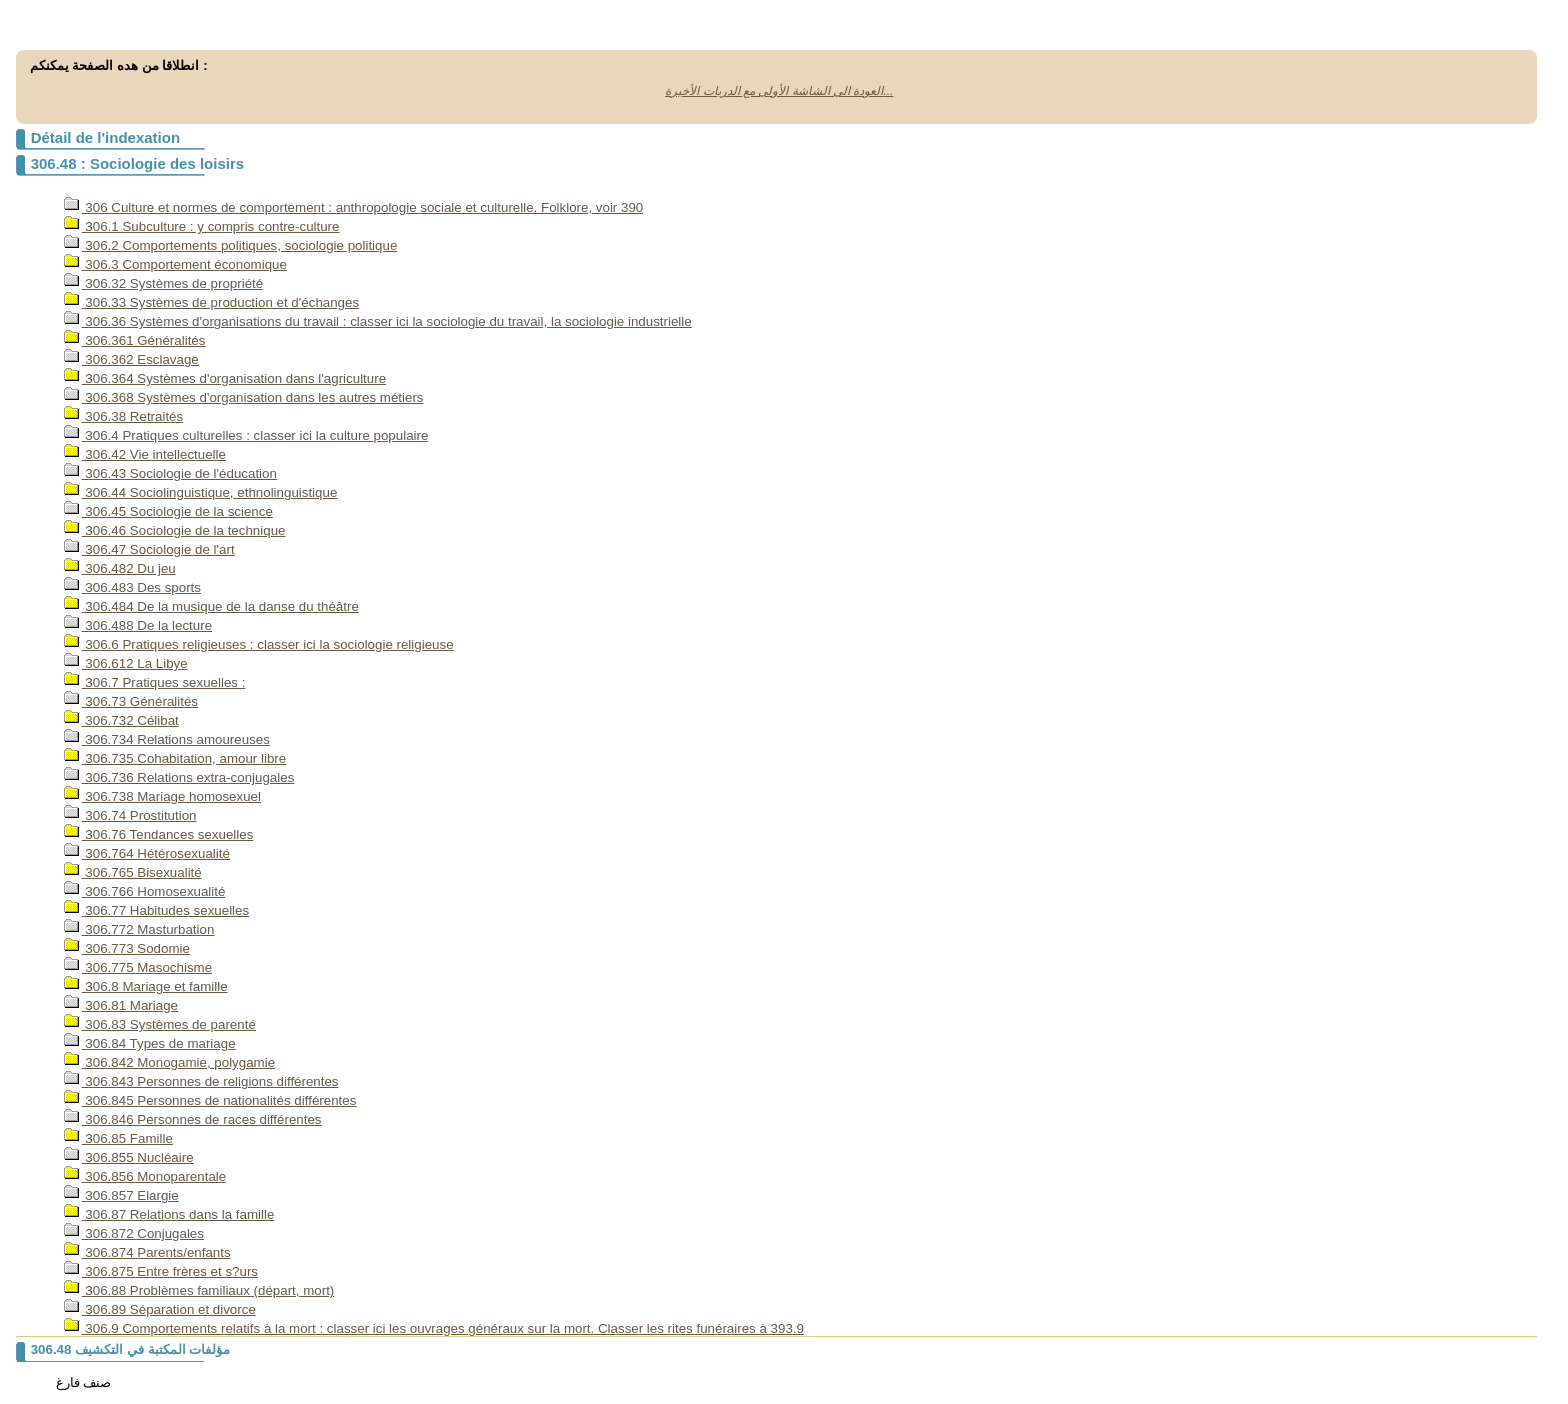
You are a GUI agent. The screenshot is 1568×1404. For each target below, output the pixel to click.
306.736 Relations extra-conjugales (179, 777)
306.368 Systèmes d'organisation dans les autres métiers (244, 397)
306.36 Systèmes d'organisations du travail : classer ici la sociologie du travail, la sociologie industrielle (378, 321)
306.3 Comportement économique (175, 264)
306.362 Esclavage (131, 359)
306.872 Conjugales (134, 1233)
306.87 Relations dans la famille (169, 1214)
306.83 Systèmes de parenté (160, 1024)
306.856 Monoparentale (145, 1176)
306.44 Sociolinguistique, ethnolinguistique (201, 492)
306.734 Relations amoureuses (167, 739)
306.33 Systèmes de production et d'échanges (211, 302)
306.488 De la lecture (138, 625)
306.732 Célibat (121, 720)
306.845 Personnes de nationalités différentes (210, 1100)
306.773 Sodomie (127, 948)
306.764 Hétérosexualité (147, 853)
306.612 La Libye (126, 663)
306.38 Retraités (124, 416)
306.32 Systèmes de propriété (164, 283)
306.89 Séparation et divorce (160, 1309)
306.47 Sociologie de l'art (149, 549)
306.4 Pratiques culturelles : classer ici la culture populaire (246, 435)
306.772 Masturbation (139, 929)
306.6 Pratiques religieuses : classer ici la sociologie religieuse (259, 644)
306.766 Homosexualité (145, 891)
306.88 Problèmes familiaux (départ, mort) (199, 1290)
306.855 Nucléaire (129, 1157)
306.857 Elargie (121, 1195)
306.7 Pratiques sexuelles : (155, 682)
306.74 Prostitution (130, 815)
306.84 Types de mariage (150, 1043)
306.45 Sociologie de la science (168, 511)
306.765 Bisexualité (133, 872)
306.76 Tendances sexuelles (159, 834)
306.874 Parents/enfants (147, 1252)
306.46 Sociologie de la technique (175, 530)
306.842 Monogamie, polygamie (169, 1062)
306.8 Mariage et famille (146, 986)
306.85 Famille (118, 1138)
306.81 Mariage (121, 1005)
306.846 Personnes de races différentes (193, 1119)
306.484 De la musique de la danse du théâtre (211, 606)
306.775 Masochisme (138, 967)
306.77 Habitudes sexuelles (156, 910)
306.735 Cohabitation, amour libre (175, 758)
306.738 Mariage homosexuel (162, 796)
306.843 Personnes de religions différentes (201, 1081)
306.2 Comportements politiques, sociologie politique (231, 245)
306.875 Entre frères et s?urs (161, 1271)
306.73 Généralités (131, 701)
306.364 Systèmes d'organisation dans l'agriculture (225, 378)
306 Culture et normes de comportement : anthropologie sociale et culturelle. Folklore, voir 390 (354, 207)
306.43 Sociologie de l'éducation (170, 473)
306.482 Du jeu (120, 568)
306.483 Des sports (132, 587)
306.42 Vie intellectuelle (145, 454)
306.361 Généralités (135, 340)
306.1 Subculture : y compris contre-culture (202, 226)
